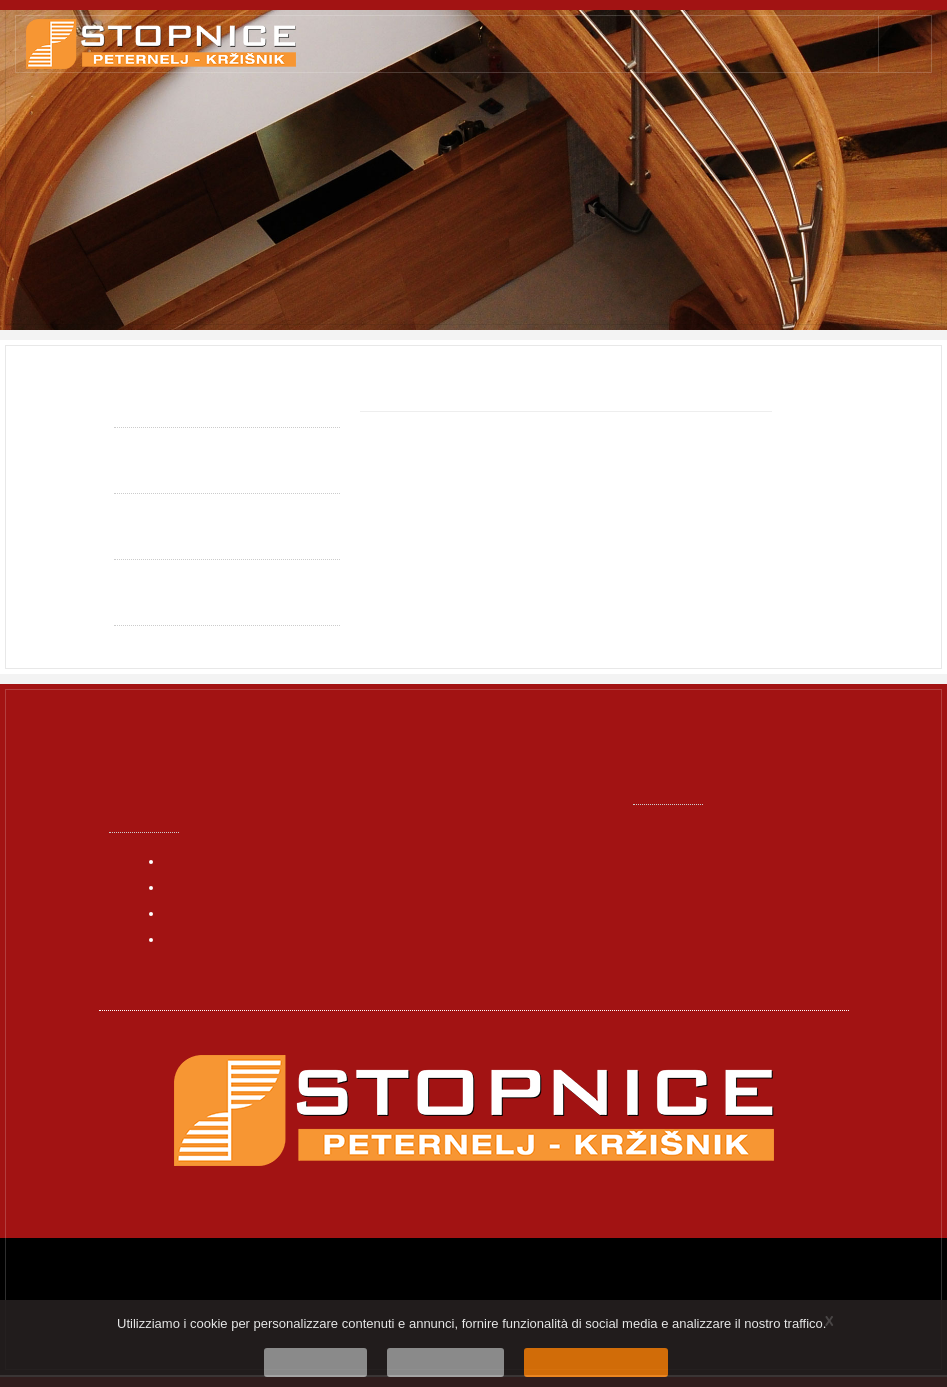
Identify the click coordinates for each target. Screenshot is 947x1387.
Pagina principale (165, 249)
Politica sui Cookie (178, 604)
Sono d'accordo (579, 1360)
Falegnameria (287, 249)
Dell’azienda (207, 938)
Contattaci (202, 964)
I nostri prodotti (219, 912)
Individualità (158, 472)
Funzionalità (157, 538)
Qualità (139, 406)
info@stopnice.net (716, 858)
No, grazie (336, 1360)
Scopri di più (450, 1360)
